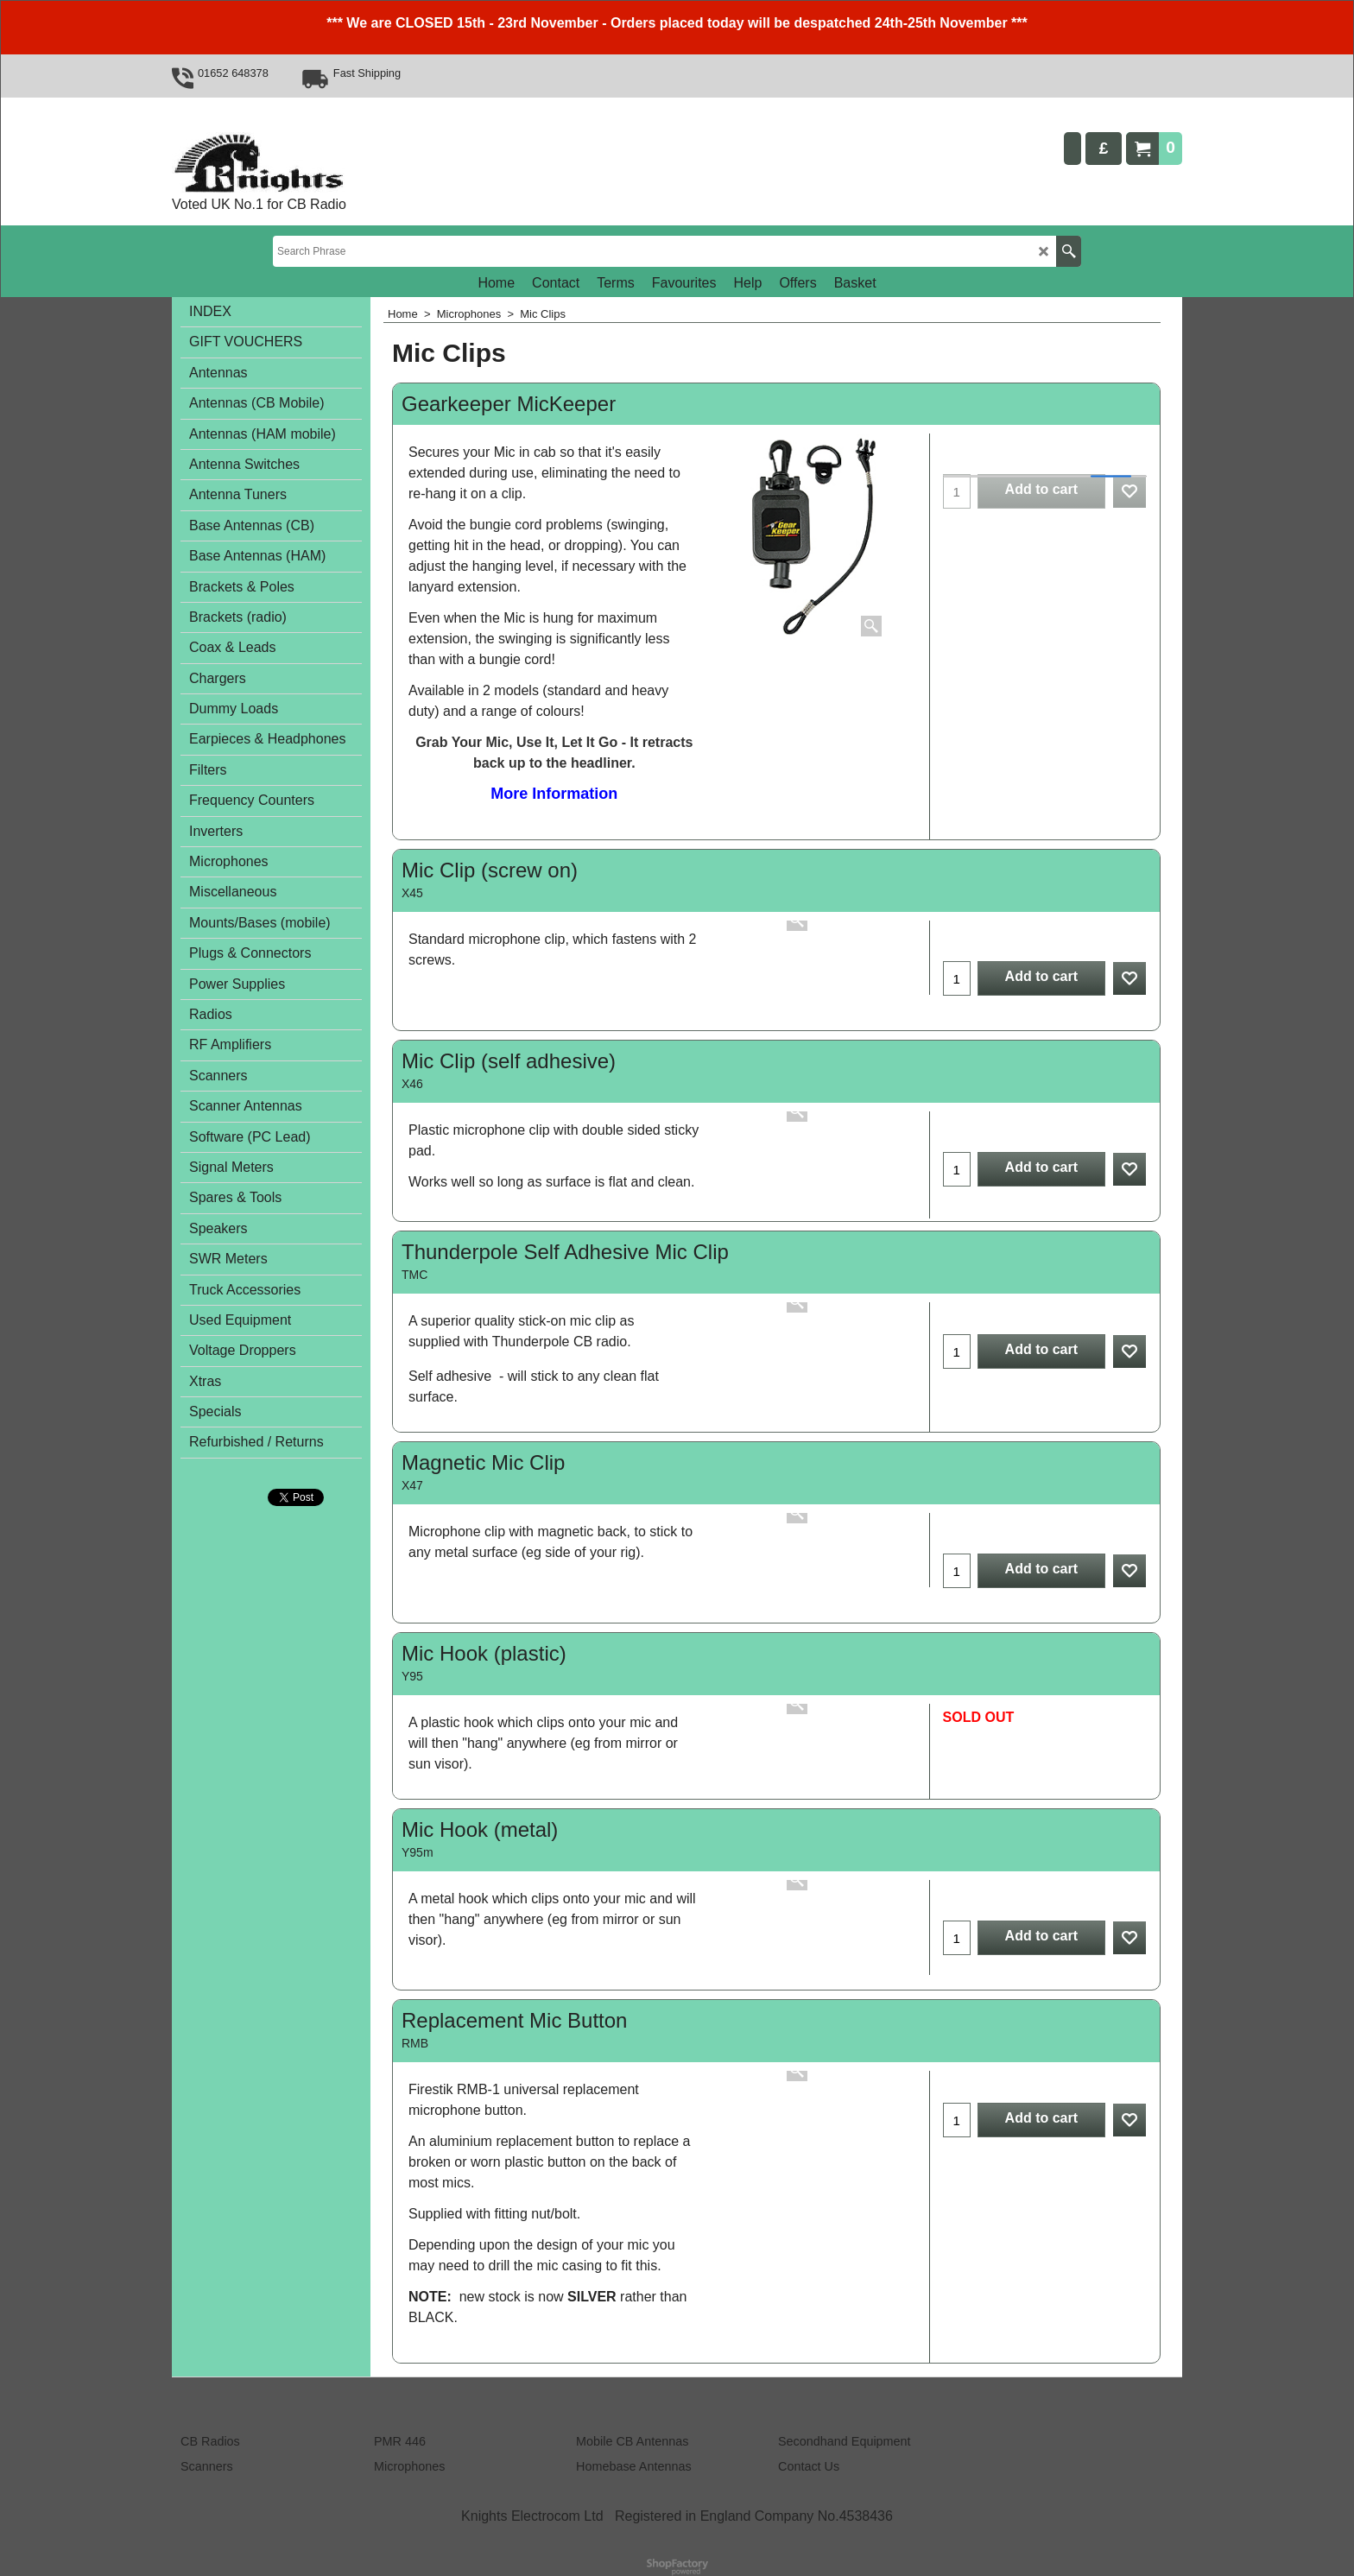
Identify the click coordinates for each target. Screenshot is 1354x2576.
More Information (553, 793)
